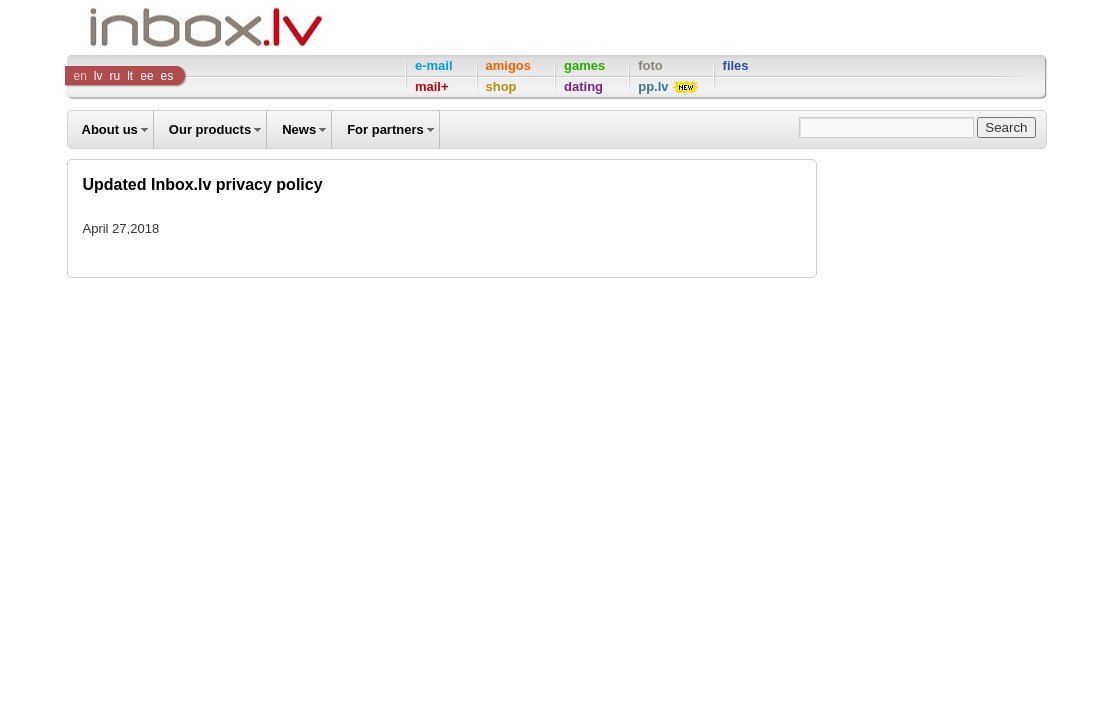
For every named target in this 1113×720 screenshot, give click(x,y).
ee (146, 76)
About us (110, 129)
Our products (210, 129)
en (80, 76)
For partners (385, 129)
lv (98, 76)
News (299, 129)
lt (130, 76)
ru (115, 76)
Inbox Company (161, 27)
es (167, 76)
